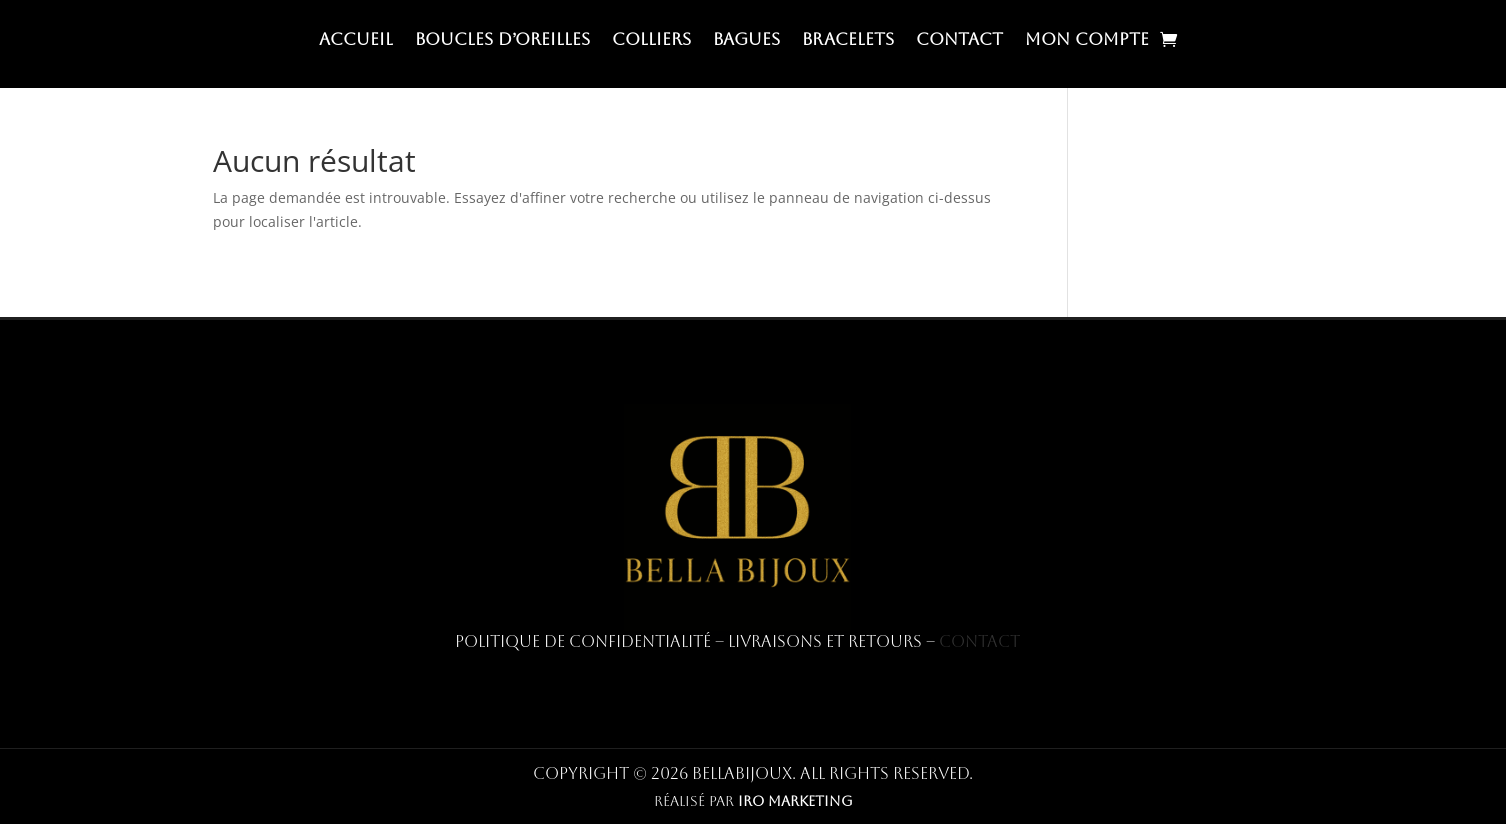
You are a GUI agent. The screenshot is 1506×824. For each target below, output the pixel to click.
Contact (959, 40)
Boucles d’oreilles (502, 40)
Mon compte (1087, 40)
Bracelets (848, 40)
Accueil (356, 40)
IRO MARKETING (795, 801)
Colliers (651, 40)
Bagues (746, 40)
